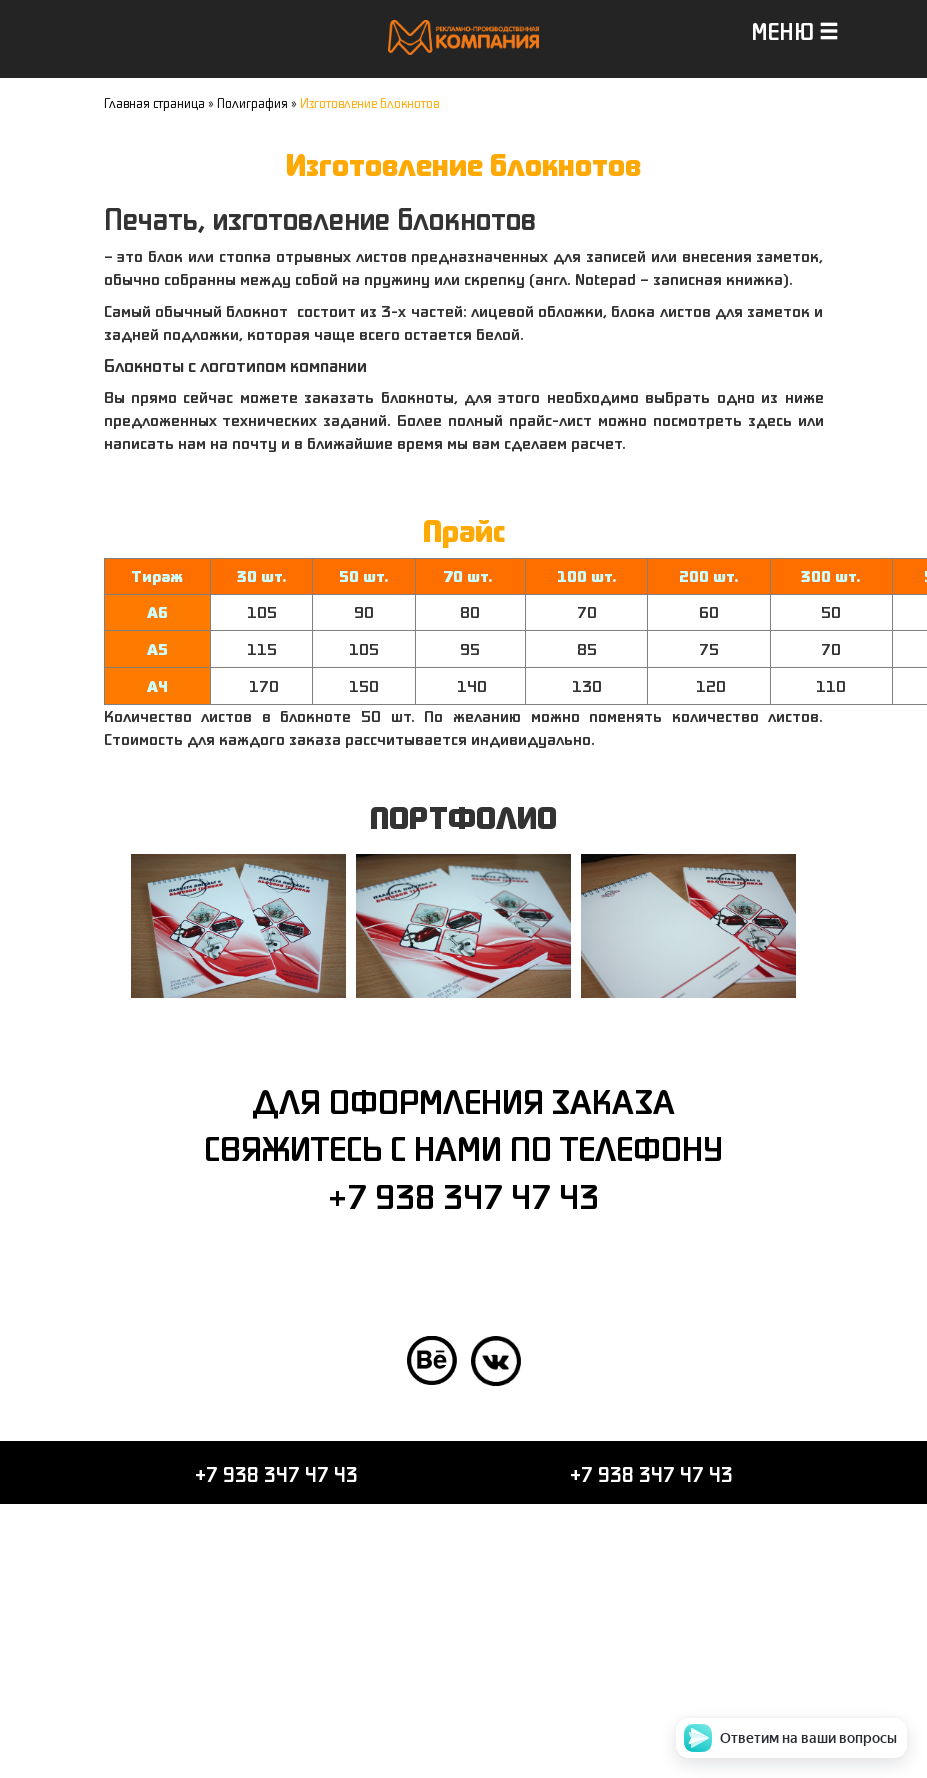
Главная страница (154, 103)
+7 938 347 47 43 (463, 1196)
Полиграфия (252, 103)
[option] (238, 925)
